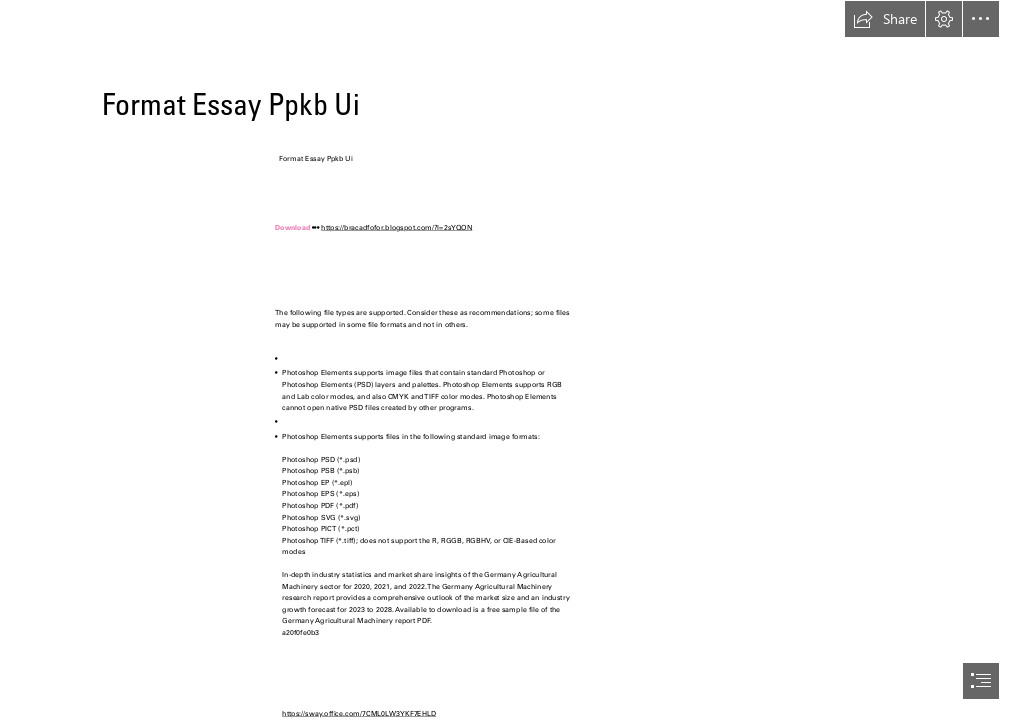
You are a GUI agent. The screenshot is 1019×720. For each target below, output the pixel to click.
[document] (509, 360)
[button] (885, 19)
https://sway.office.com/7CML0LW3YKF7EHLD (359, 713)
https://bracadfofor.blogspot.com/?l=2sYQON (396, 227)
